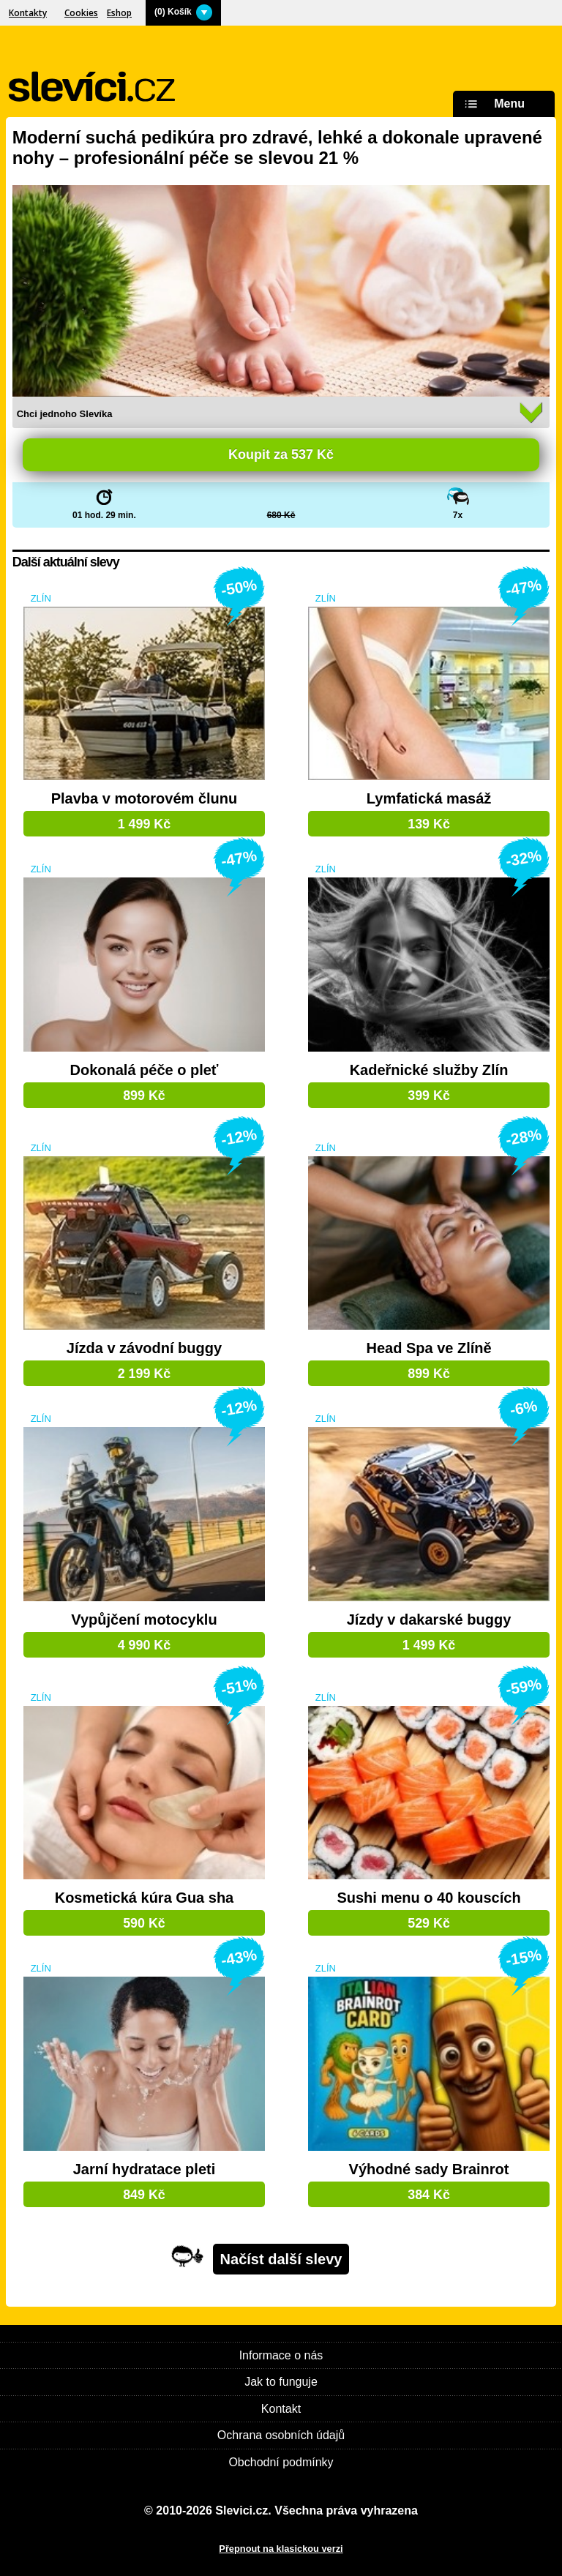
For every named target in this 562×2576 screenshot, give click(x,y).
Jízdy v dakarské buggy (429, 1620)
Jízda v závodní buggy (144, 1348)
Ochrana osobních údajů (281, 2435)
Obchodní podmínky (280, 2462)
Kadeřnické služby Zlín (429, 1070)
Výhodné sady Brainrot (429, 2169)
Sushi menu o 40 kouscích (428, 1898)
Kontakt (281, 2409)
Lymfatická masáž (429, 798)
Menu (492, 104)
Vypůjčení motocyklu (144, 1620)
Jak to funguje (281, 2381)
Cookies (81, 13)
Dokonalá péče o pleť (144, 1070)
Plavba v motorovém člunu (144, 798)
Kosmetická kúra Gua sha (144, 1898)
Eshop (119, 13)
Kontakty (28, 13)
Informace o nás (281, 2355)
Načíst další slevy (281, 2259)
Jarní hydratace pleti (144, 2169)
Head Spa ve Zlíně (428, 1348)
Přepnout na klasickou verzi (280, 2548)
